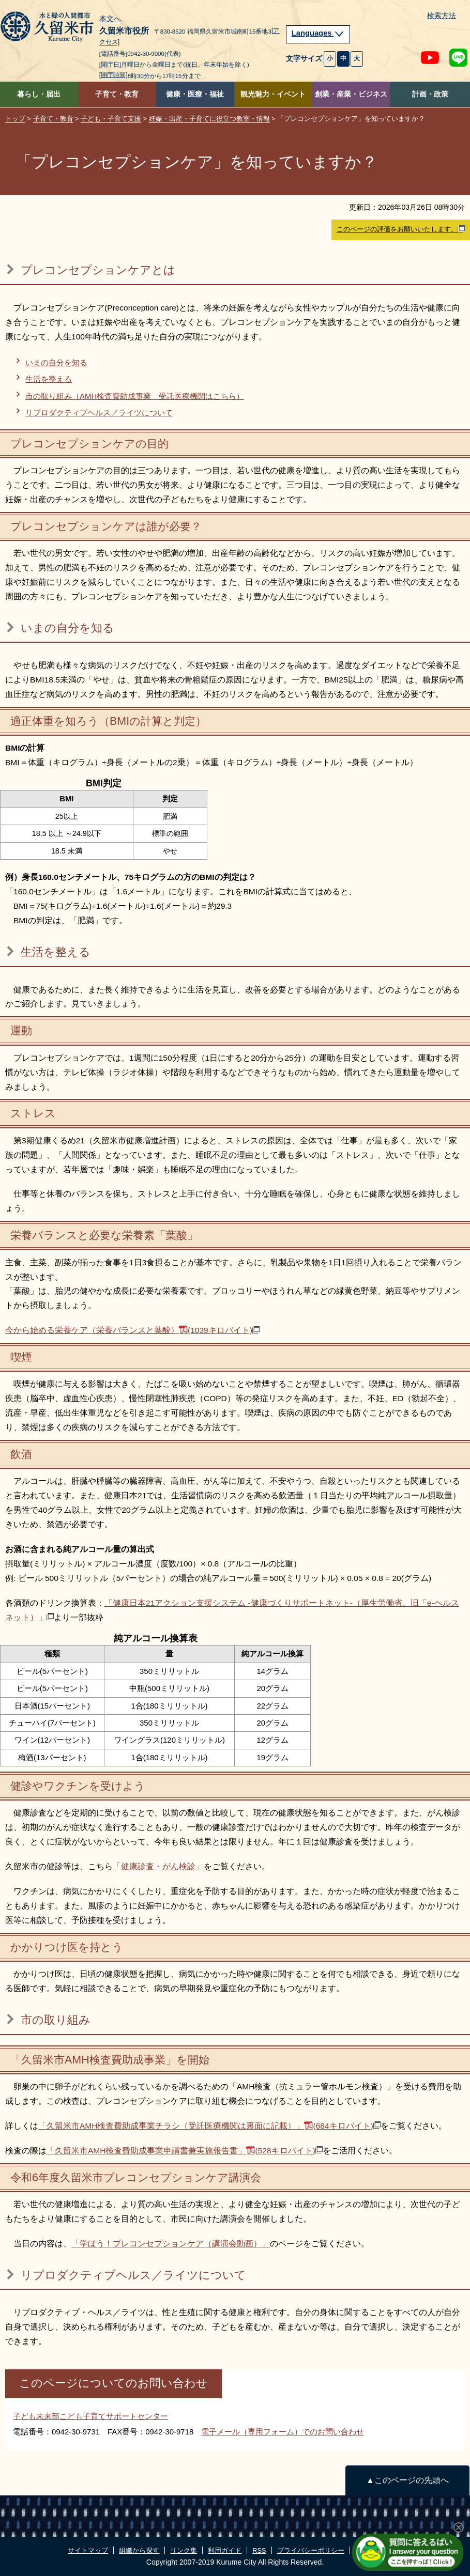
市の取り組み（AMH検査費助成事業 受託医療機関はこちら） (134, 396)
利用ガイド (224, 2550)
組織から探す (139, 2550)
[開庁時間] (113, 75)
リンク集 (183, 2550)
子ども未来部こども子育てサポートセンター (90, 2416)
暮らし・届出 (38, 94)
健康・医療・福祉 (195, 94)
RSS (259, 2550)
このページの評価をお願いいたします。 (401, 229)
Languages (318, 33)
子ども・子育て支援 (111, 118)
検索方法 (441, 16)
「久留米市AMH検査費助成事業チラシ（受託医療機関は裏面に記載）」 (209, 2125)
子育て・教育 (117, 94)
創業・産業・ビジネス (351, 94)
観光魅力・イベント (273, 94)
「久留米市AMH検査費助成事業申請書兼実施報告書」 (185, 2150)
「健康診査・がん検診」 (158, 1866)
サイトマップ (88, 2550)
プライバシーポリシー (310, 2550)
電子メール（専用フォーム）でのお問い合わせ (282, 2431)
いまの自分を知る (56, 362)
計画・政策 (430, 94)
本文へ (110, 19)
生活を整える (48, 379)
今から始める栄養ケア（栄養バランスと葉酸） (132, 1330)
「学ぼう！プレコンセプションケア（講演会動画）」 (170, 2243)
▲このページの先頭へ (407, 2480)
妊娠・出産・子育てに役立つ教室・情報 (209, 118)
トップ (15, 118)
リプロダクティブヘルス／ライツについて (99, 412)
